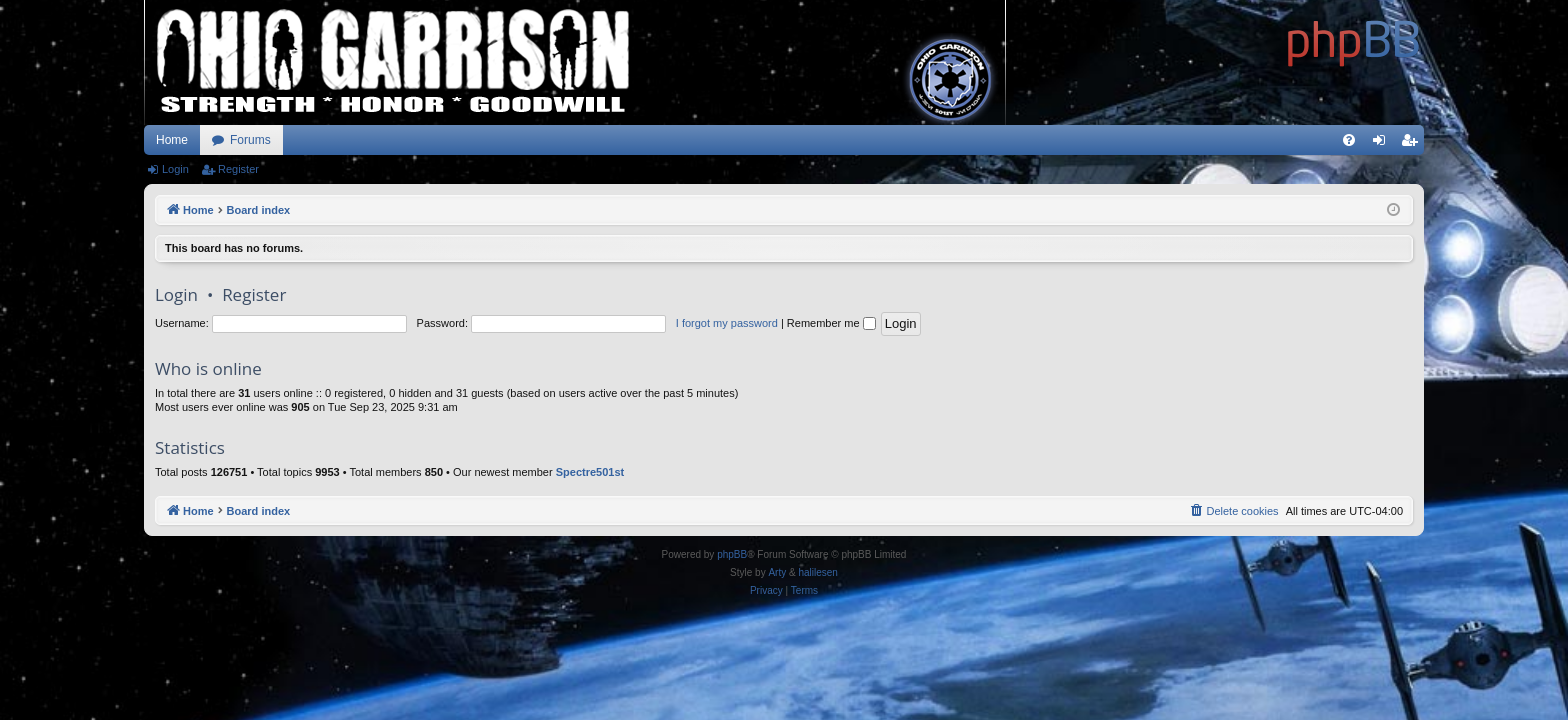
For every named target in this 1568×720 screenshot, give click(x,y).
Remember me (831, 323)
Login (175, 169)
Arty (777, 572)
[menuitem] (1349, 140)
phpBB (732, 554)
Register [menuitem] (1413, 144)
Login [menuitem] (1383, 144)
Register (238, 169)
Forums (250, 140)
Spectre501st (590, 472)
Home (172, 140)
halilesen (817, 572)
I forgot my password (727, 323)
